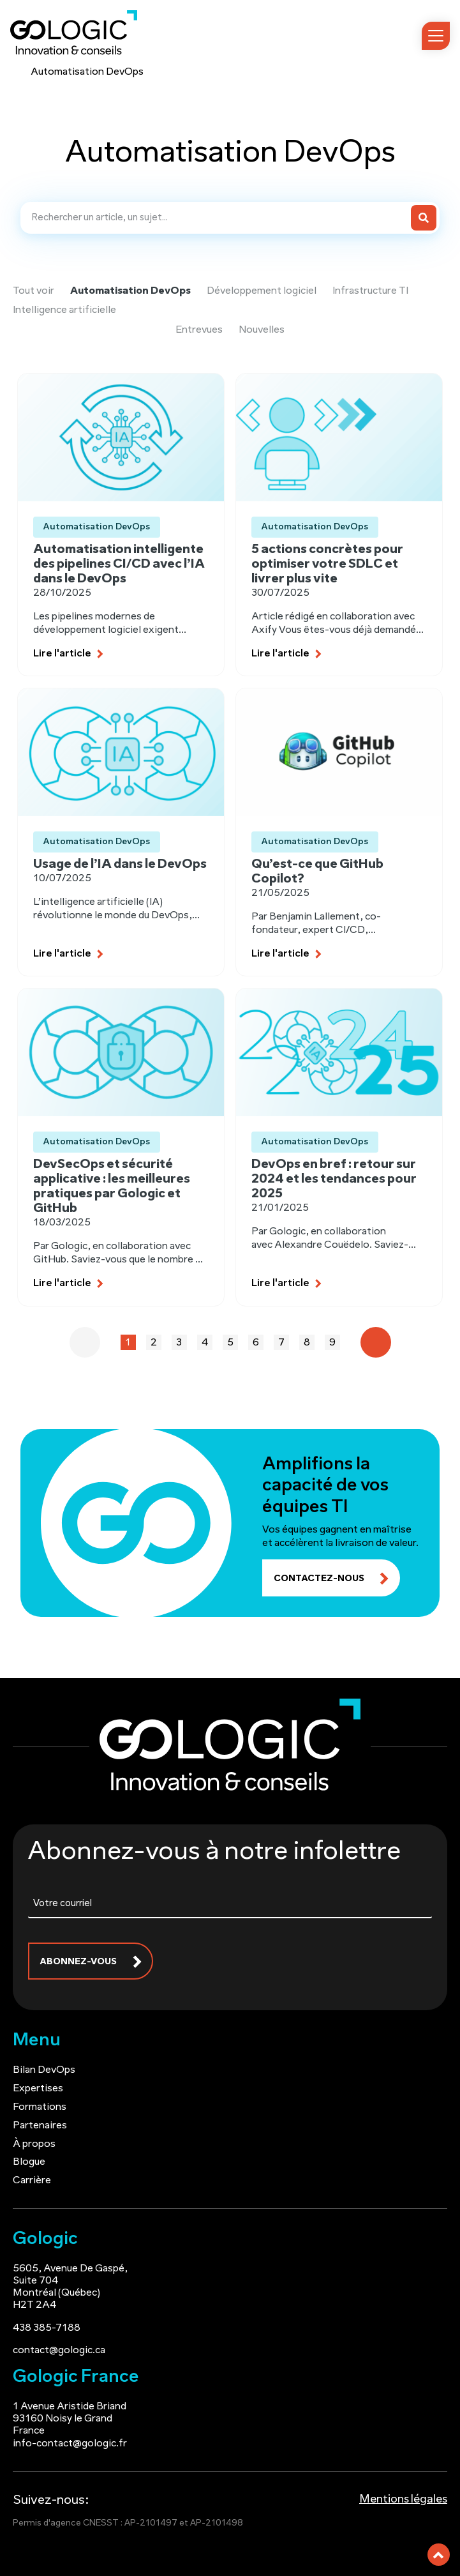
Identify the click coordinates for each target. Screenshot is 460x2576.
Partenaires (40, 2123)
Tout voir (33, 291)
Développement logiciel (261, 291)
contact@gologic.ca (59, 2347)
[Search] (424, 218)
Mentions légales (403, 2496)
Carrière (32, 2177)
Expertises (38, 2085)
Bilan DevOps (44, 2067)
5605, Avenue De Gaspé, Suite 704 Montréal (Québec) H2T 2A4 (70, 2284)
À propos (34, 2140)
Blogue (29, 2159)
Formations (39, 2104)
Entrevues (199, 330)
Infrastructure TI (370, 291)
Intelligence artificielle (64, 310)
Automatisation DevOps (130, 291)
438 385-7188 (46, 2324)
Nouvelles (262, 330)
